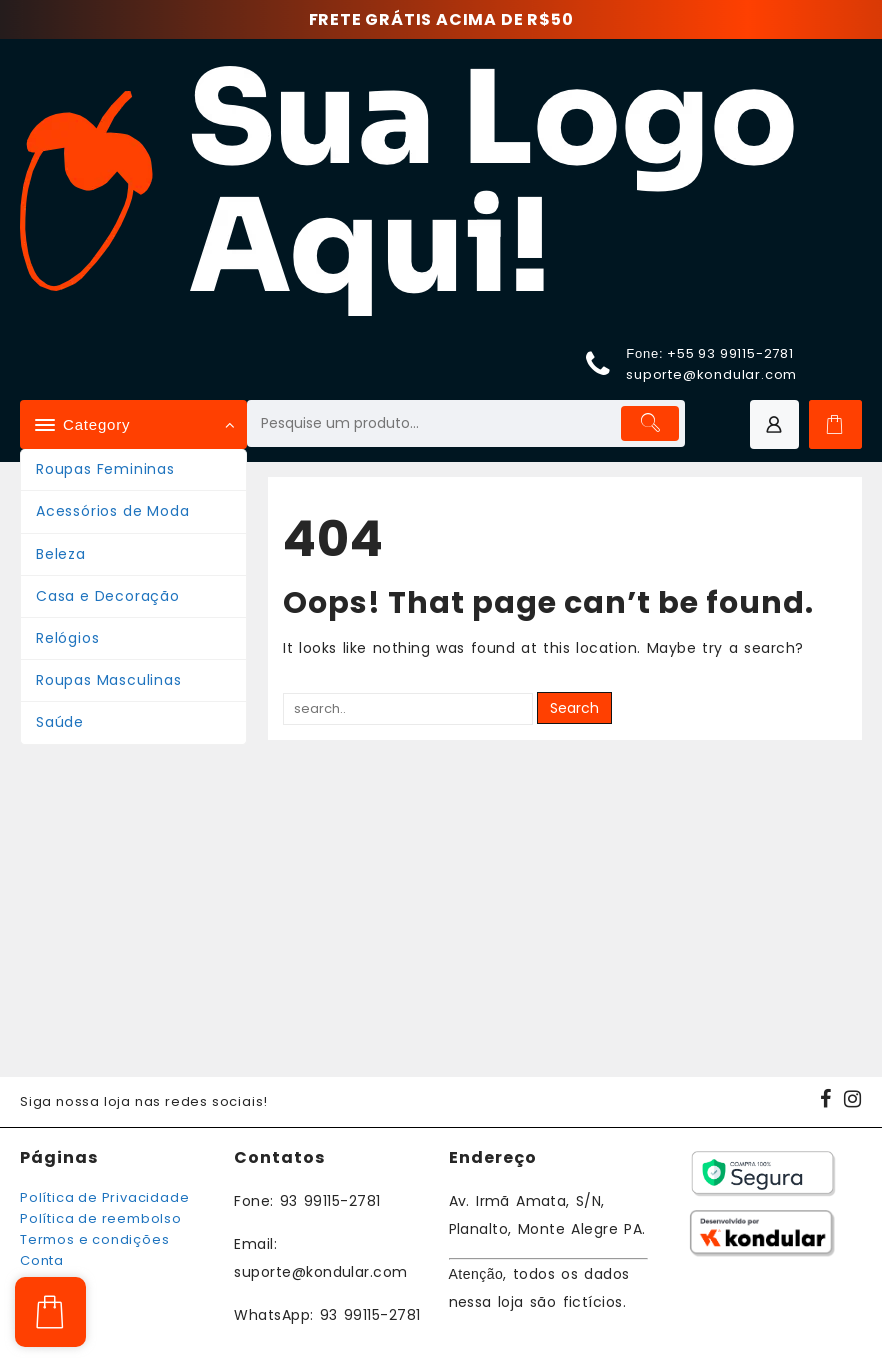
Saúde (60, 722)
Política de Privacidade (104, 1197)
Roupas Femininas (105, 469)
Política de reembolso (101, 1218)
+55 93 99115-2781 (730, 353)
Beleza (61, 554)
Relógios (67, 638)
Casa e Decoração (108, 596)
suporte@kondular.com (711, 374)
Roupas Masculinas (109, 680)
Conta (42, 1260)
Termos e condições (94, 1239)
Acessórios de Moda (112, 511)
